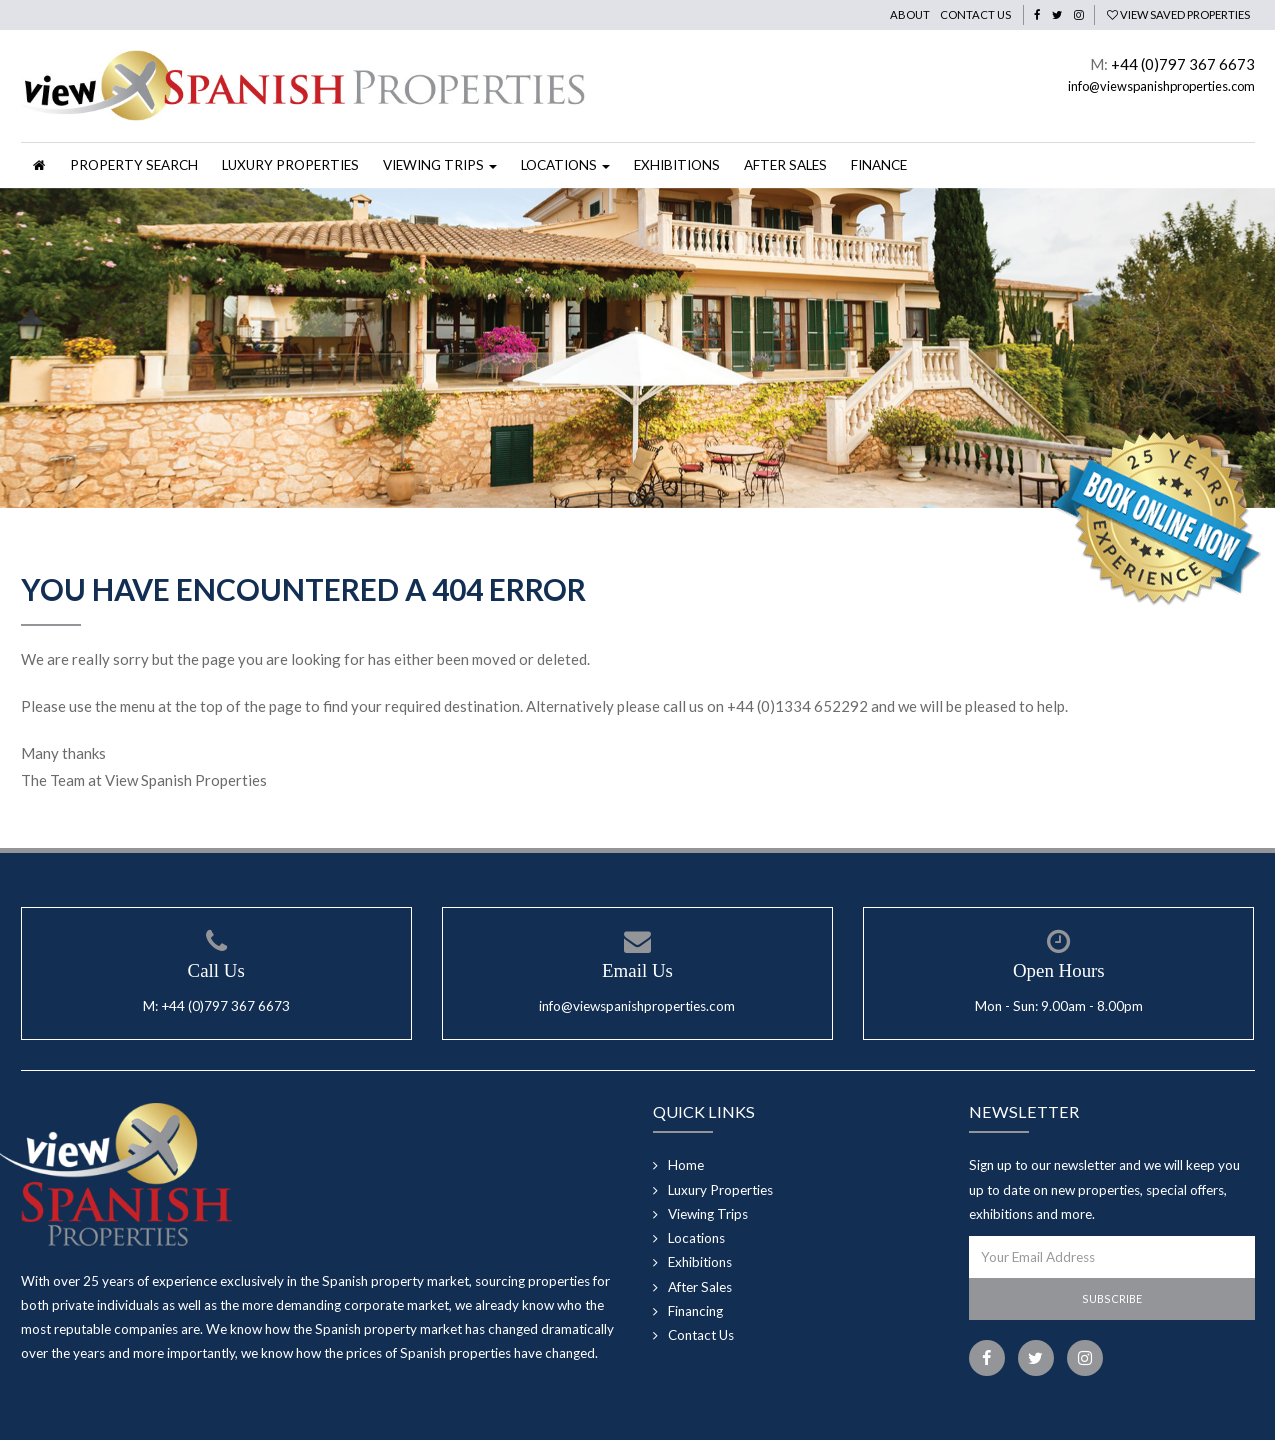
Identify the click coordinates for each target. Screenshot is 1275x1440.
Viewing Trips (708, 1214)
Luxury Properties (290, 165)
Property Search (134, 165)
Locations (696, 1238)
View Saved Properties (1178, 14)
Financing (695, 1311)
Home (686, 1165)
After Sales (785, 165)
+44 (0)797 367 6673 (1183, 64)
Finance (879, 165)
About (910, 14)
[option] (637, 348)
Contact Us (975, 14)
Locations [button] (565, 165)
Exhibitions (677, 165)
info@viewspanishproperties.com (1161, 86)
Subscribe (1112, 1298)
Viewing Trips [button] (440, 165)
